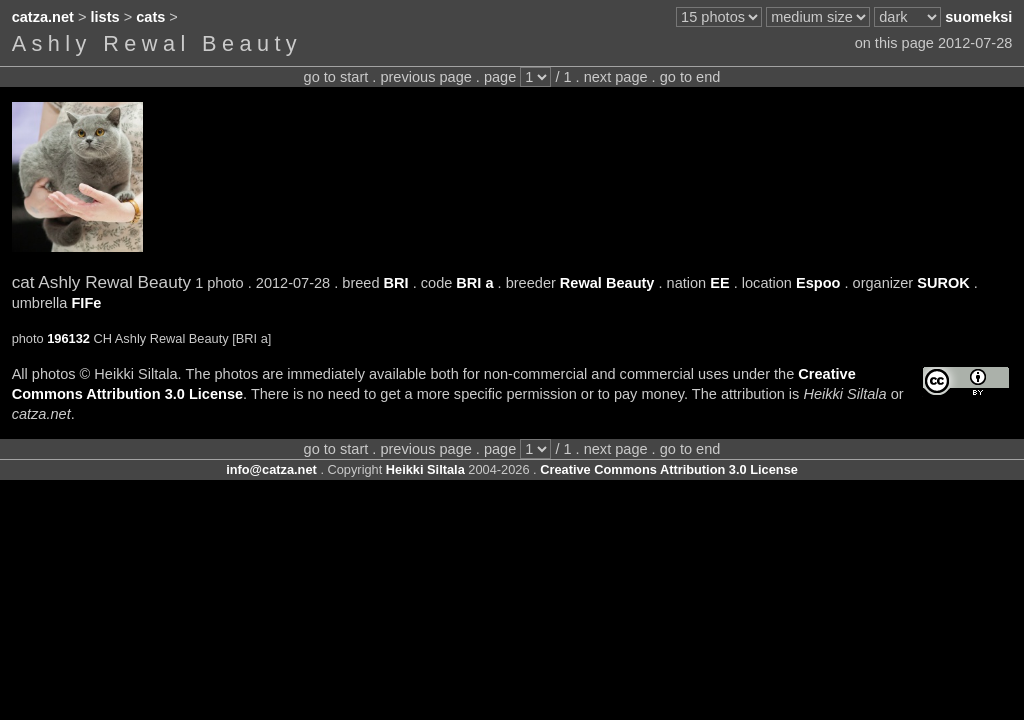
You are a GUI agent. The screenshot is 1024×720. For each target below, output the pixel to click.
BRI (396, 283)
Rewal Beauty (607, 283)
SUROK (943, 283)
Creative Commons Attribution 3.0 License (669, 469)
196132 (68, 338)
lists (105, 17)
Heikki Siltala (425, 469)
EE (719, 283)
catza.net (43, 17)
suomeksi (978, 17)
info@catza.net (271, 469)
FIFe (86, 303)
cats (150, 17)
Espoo (818, 283)
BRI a (474, 283)
